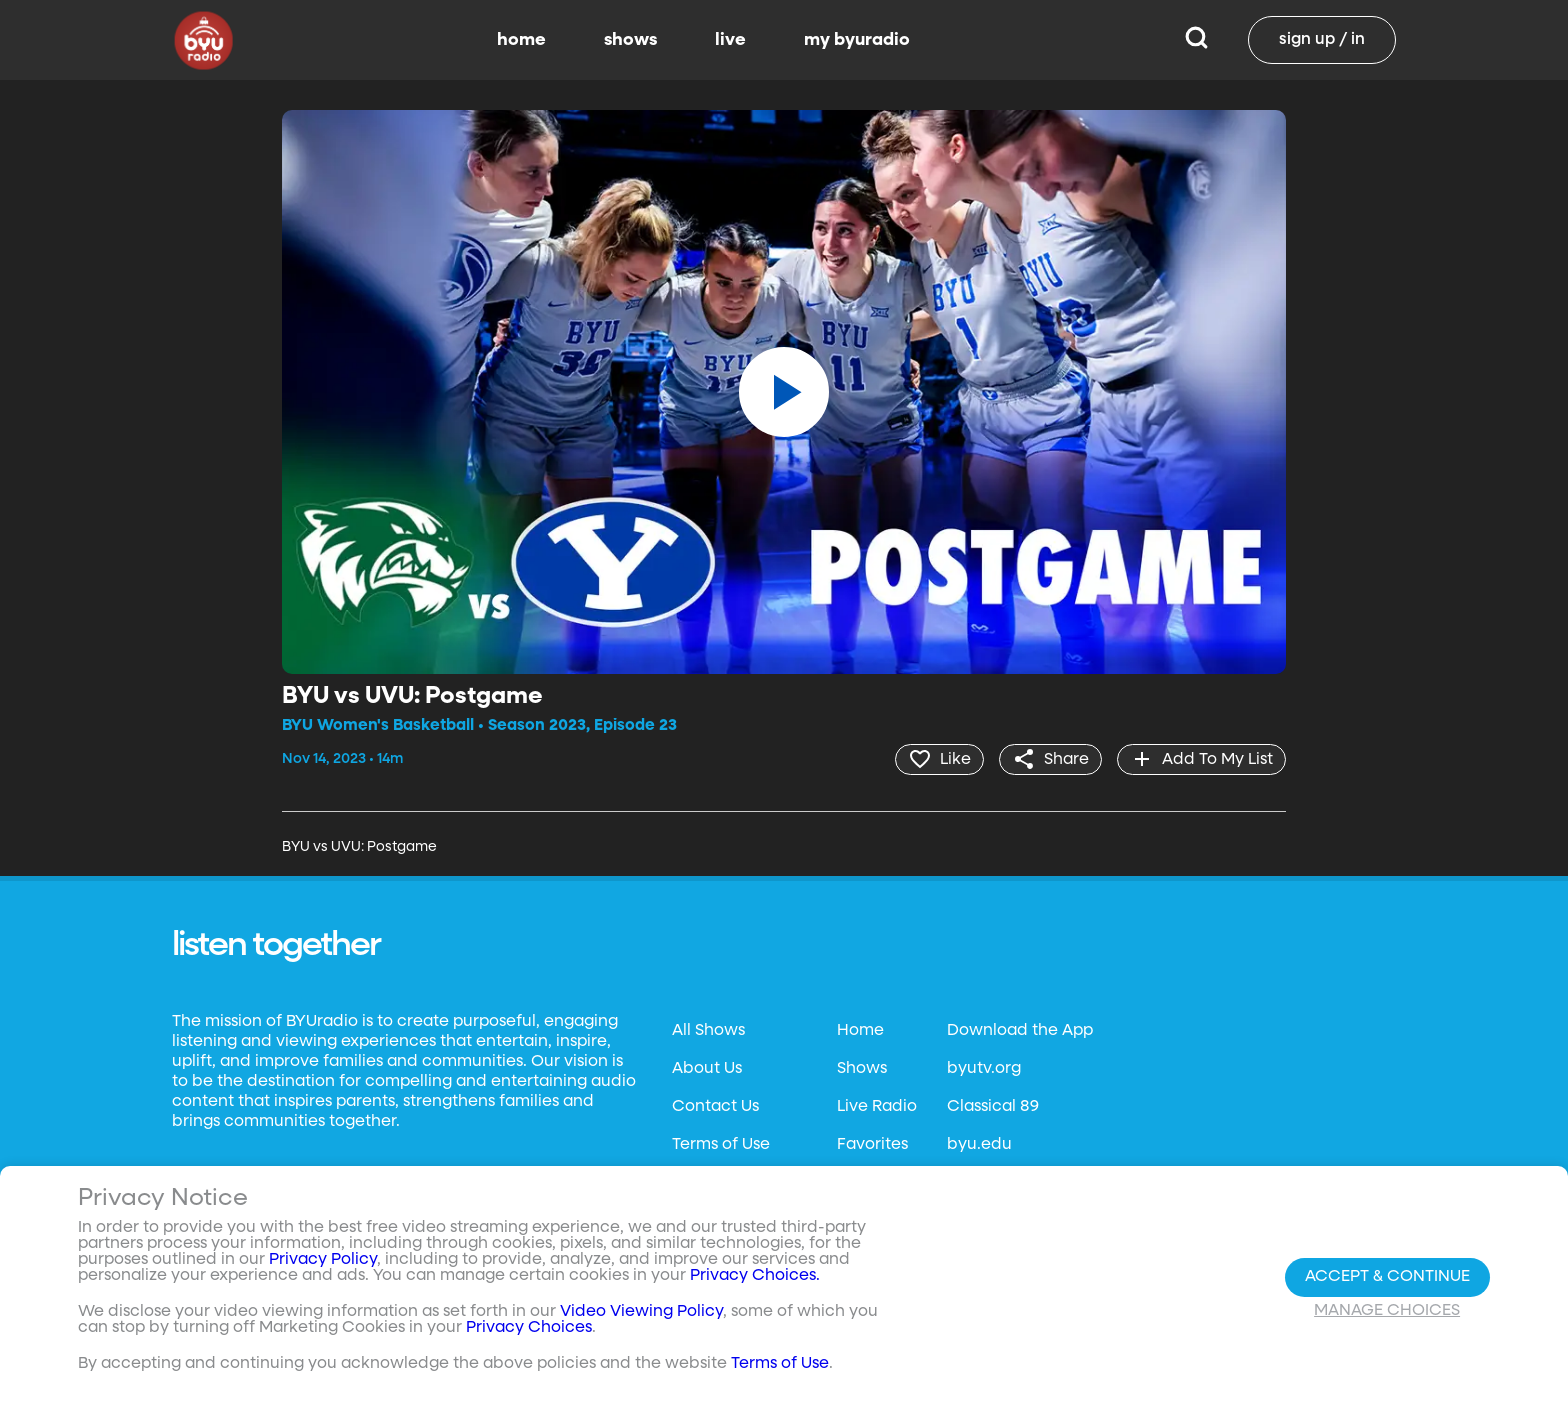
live (730, 40)
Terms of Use (721, 1145)
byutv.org (984, 1069)
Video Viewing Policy (641, 1312)
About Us (707, 1069)
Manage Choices (1387, 1311)
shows (630, 40)
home (521, 40)
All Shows (708, 1031)
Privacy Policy (323, 1260)
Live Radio (877, 1107)
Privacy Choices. (755, 1276)
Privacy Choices (529, 1328)
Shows (862, 1069)
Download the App (1020, 1031)
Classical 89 (993, 1107)
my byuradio (857, 40)
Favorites (872, 1145)
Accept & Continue (1387, 1277)
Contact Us (715, 1107)
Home (860, 1031)
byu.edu (979, 1145)
